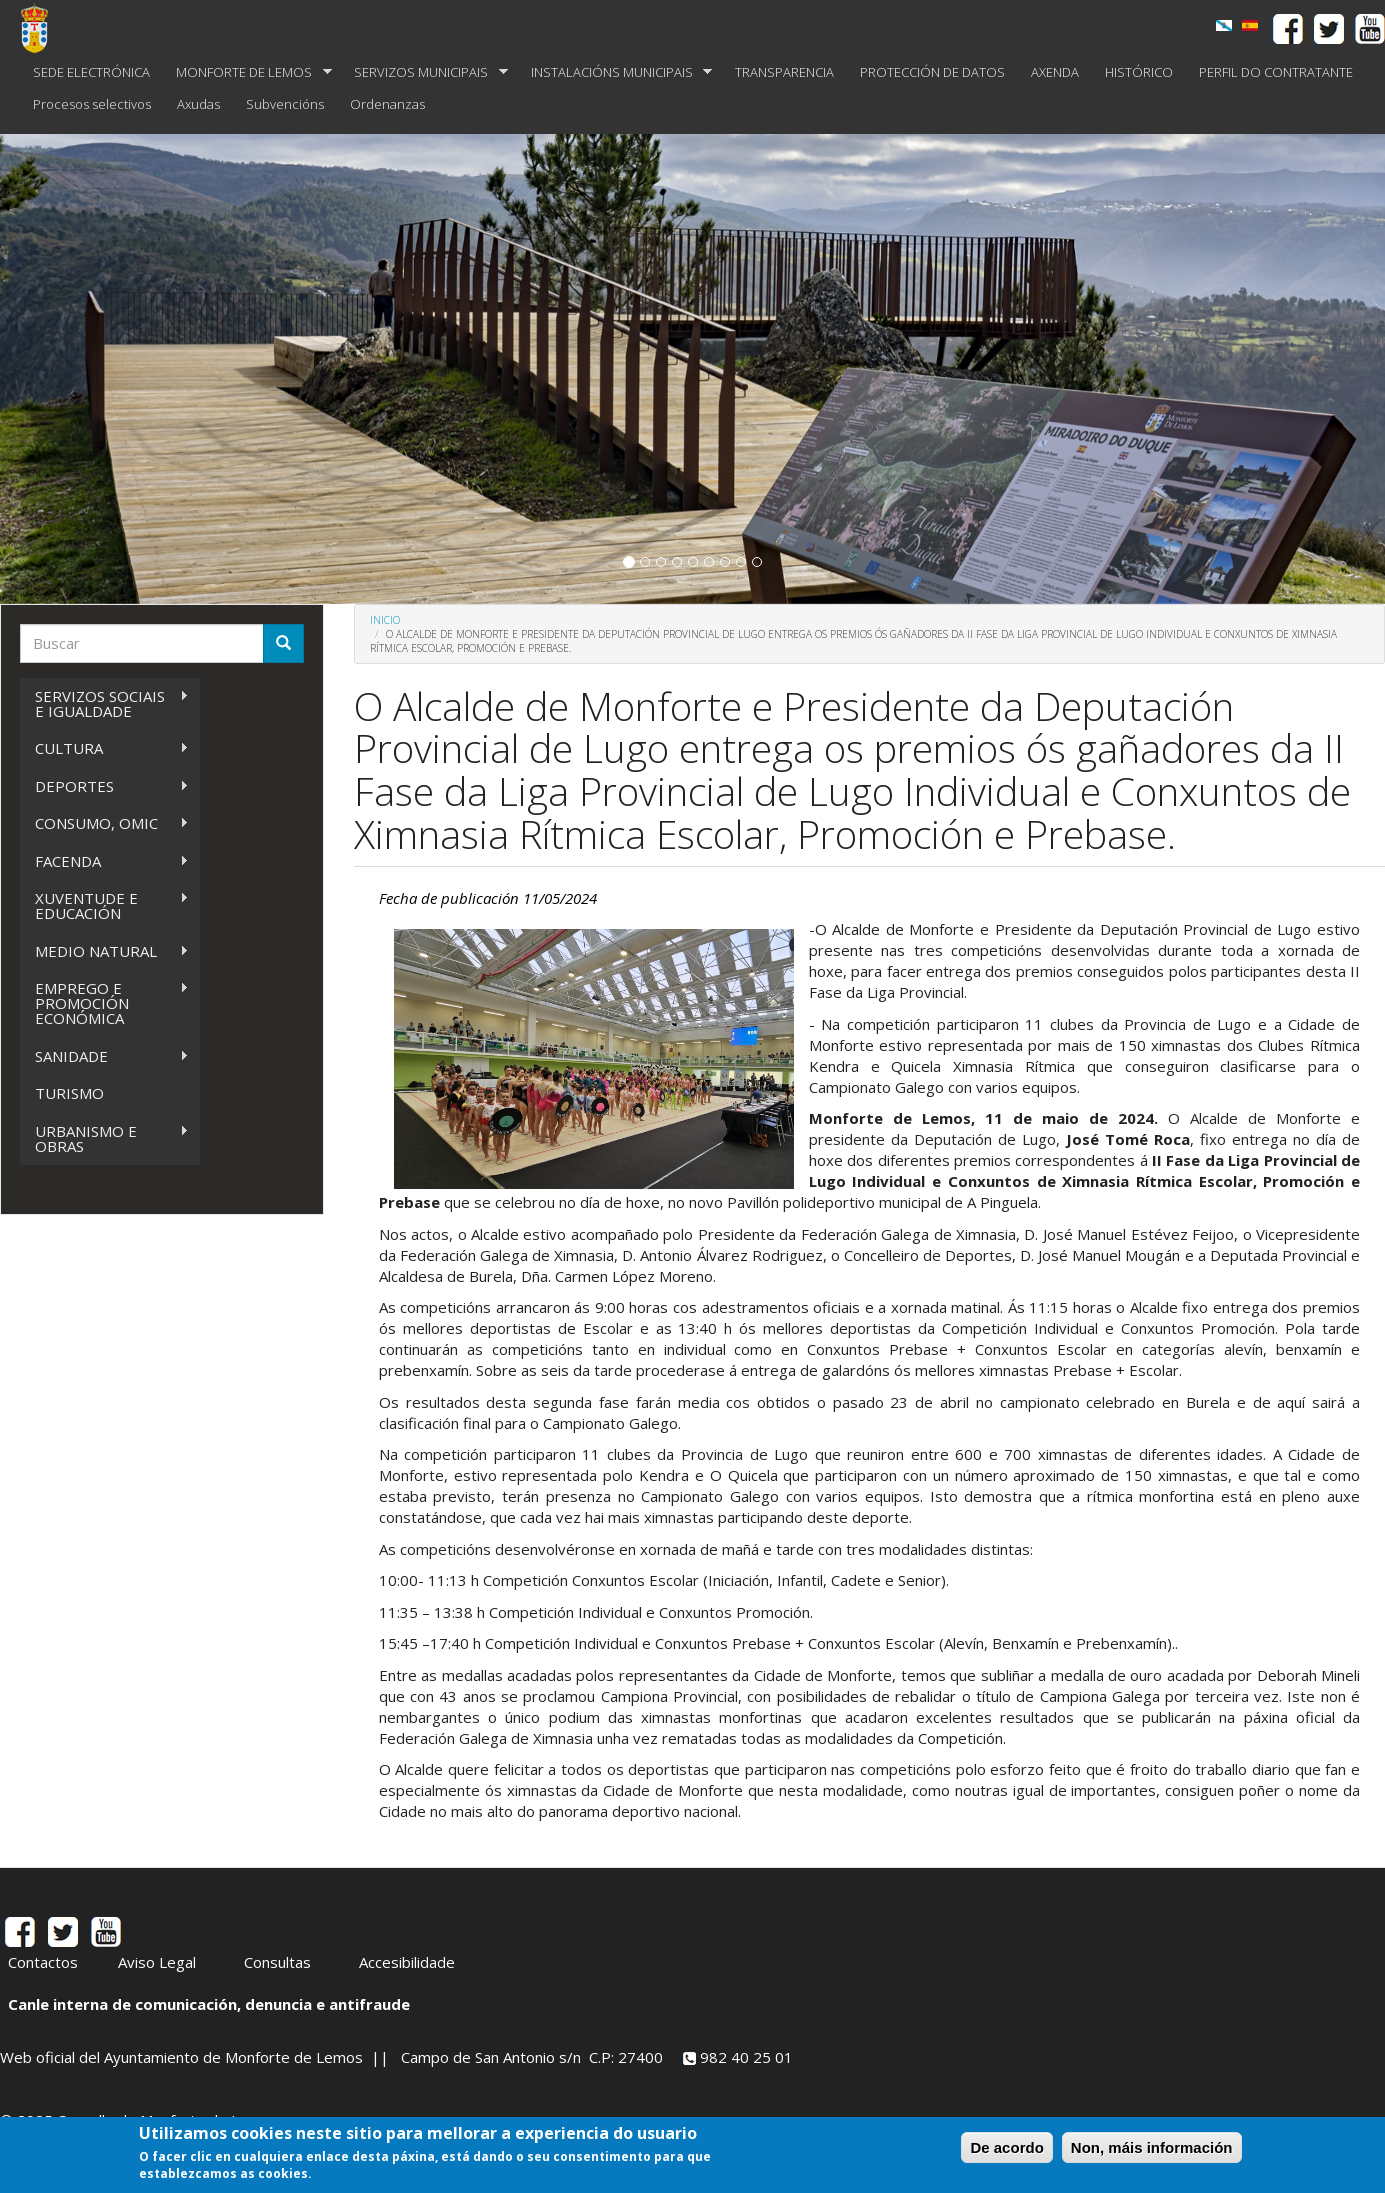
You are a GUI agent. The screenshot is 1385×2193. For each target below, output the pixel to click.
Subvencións (285, 104)
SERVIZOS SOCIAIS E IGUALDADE (104, 703)
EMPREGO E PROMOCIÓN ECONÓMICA (104, 1003)
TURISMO (69, 1093)
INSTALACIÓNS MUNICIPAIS (615, 72)
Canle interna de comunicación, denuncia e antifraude (209, 2004)
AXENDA (1055, 72)
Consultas (277, 1962)
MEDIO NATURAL (104, 951)
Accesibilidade (407, 1962)
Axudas (198, 104)
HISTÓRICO (1139, 72)
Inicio (385, 620)
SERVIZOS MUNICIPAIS (424, 72)
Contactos (43, 1962)
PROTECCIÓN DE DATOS (932, 72)
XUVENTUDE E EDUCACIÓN (104, 905)
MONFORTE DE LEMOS (247, 72)
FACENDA (104, 861)
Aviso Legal (157, 1962)
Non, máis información (1152, 2147)
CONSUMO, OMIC (104, 823)
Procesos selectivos (92, 104)
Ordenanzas (387, 104)
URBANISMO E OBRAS (104, 1138)
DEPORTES (104, 786)
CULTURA (104, 748)
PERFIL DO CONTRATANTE (1276, 72)
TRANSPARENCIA (784, 72)
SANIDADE (104, 1056)
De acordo (1006, 2147)
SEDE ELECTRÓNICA (91, 72)
